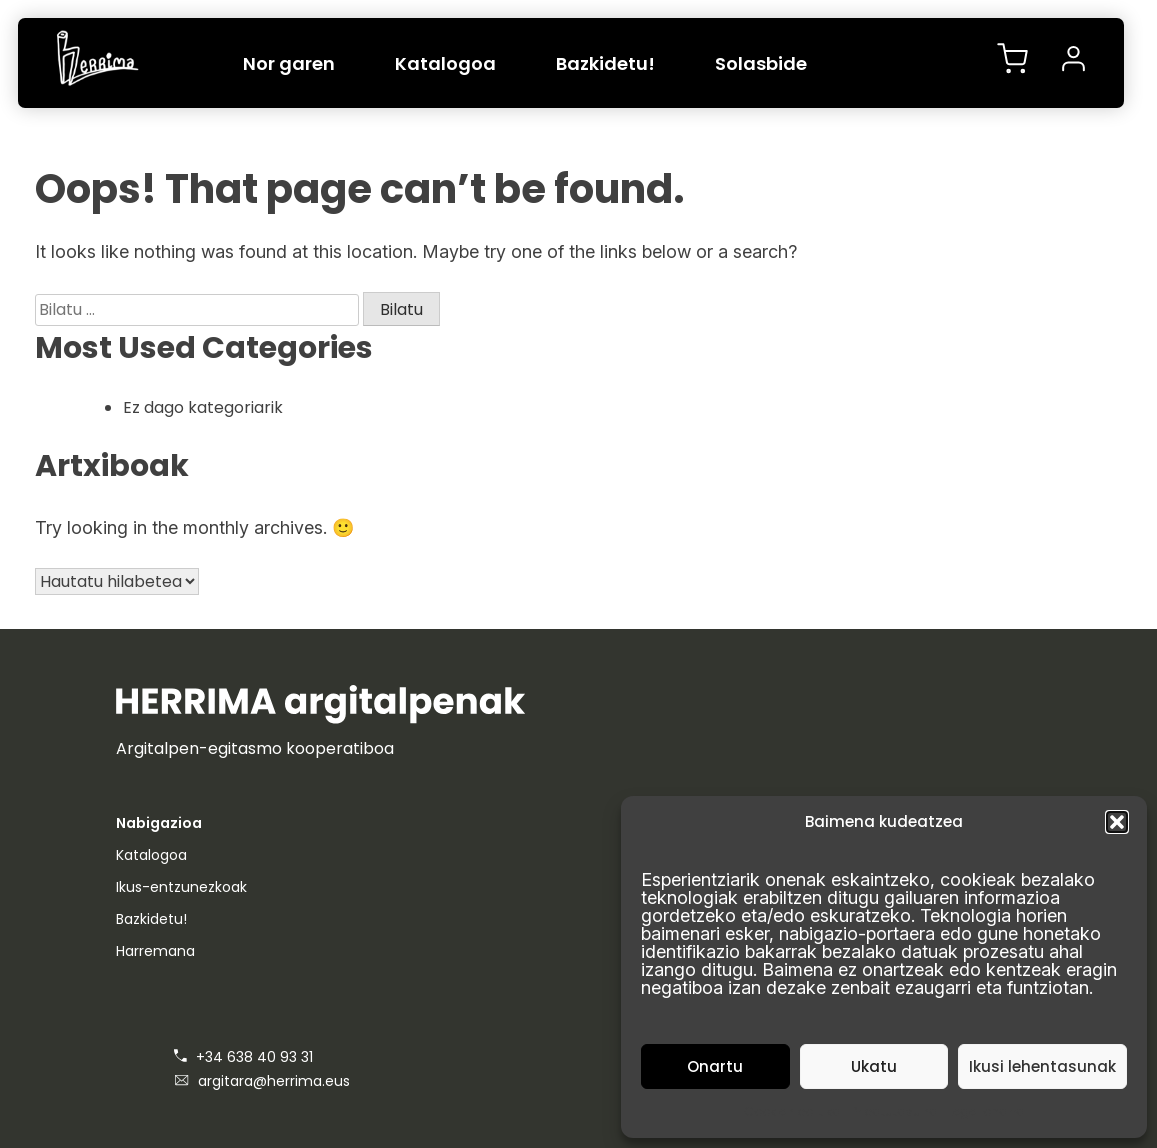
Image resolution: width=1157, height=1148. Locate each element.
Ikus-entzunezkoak (181, 887)
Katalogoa (445, 63)
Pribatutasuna (894, 1111)
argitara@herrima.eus (262, 1081)
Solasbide (761, 63)
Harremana (155, 951)
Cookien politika (792, 1111)
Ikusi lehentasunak (1042, 1066)
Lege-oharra (986, 1111)
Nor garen (289, 63)
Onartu (715, 1066)
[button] (1117, 822)
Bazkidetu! (605, 63)
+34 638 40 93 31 (243, 1057)
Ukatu (874, 1066)
